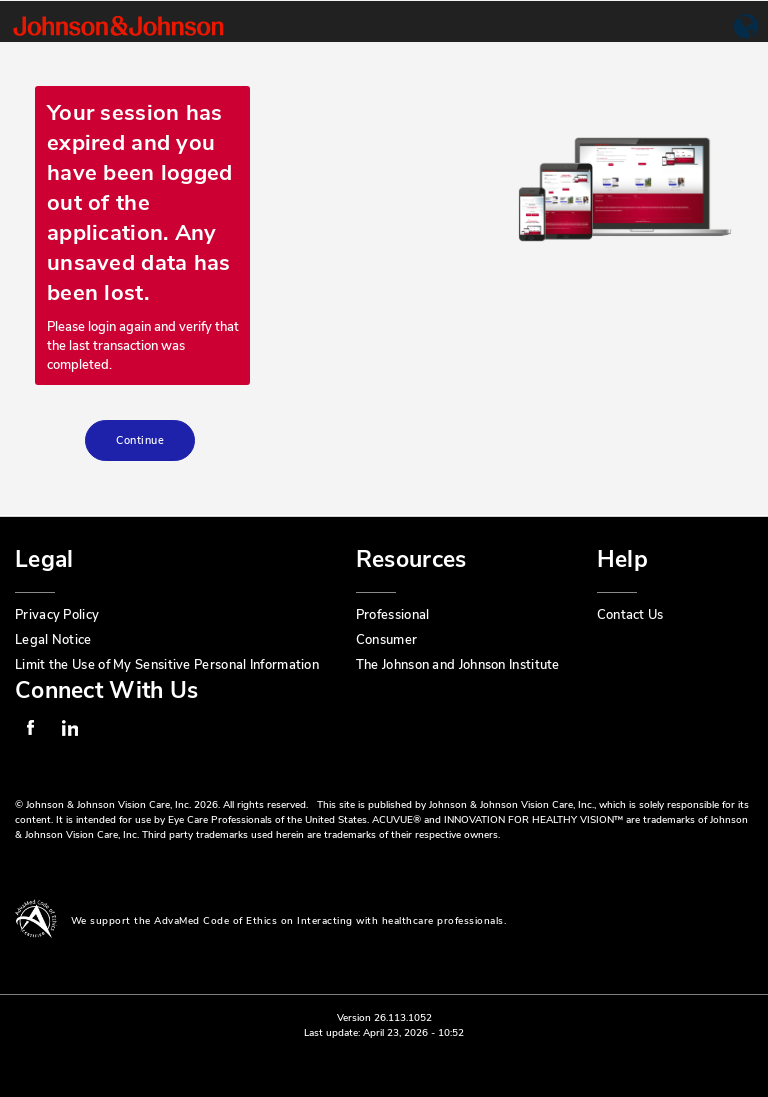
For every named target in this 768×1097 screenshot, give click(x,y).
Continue (140, 440)
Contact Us (630, 615)
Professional (393, 615)
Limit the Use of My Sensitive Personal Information (167, 665)
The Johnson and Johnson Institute (458, 665)
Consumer (386, 640)
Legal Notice (53, 640)
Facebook (30, 728)
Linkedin (70, 728)
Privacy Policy (57, 615)
